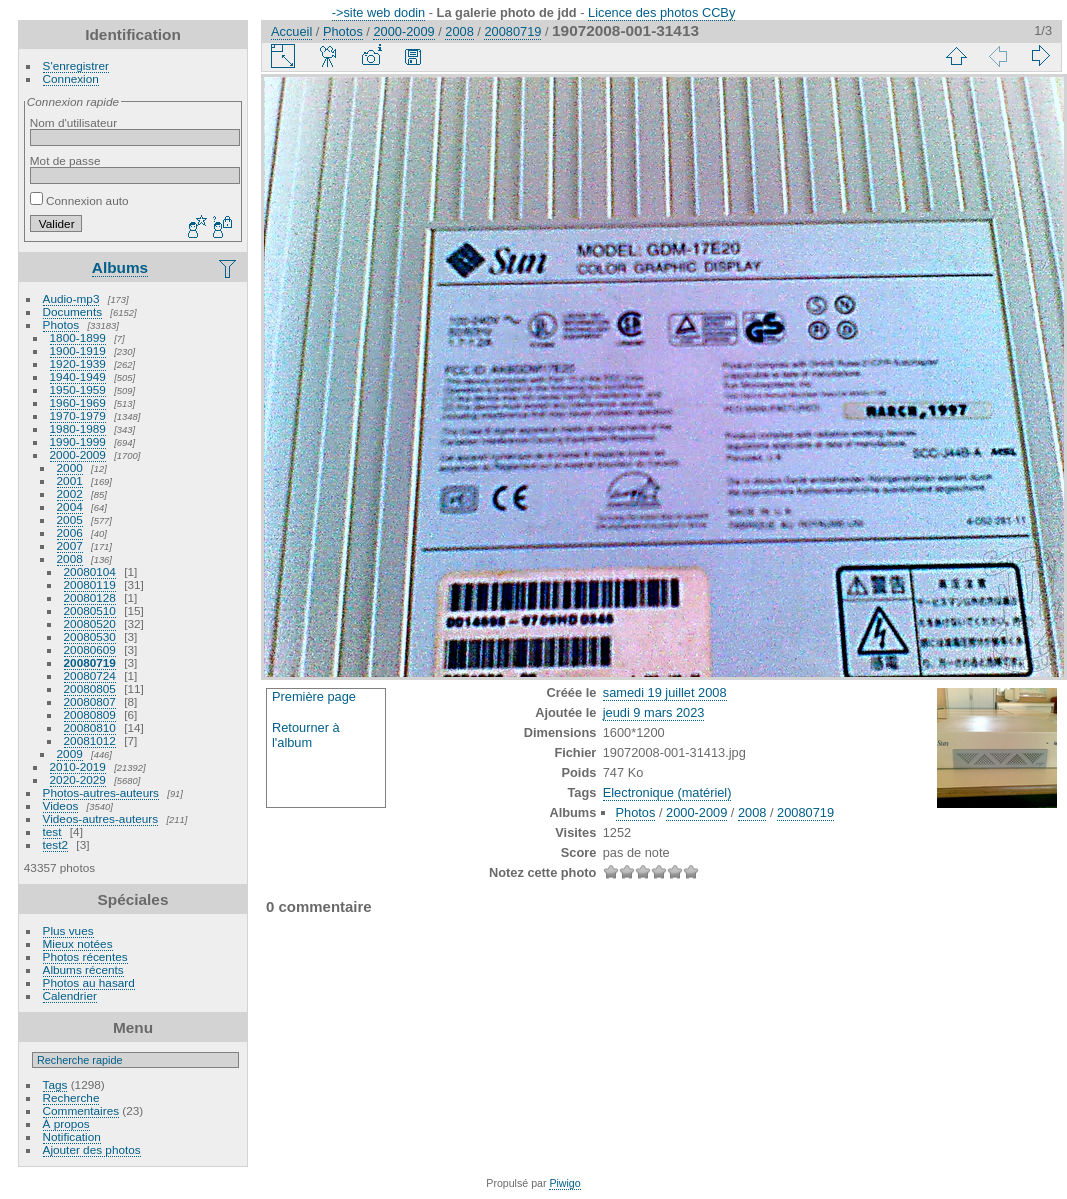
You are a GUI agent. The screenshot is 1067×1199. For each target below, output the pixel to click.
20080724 (90, 675)
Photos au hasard (89, 982)
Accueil (291, 31)
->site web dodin (379, 12)
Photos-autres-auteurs (101, 792)
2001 (70, 480)
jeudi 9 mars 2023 (654, 712)
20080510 (90, 610)
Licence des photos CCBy (661, 12)
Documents (73, 311)
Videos (61, 805)
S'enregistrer (76, 65)
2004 (70, 506)
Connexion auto (79, 200)
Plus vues (68, 930)
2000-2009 (78, 454)
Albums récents (83, 969)
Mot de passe (65, 160)
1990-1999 (78, 441)
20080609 (90, 649)
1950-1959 (78, 389)
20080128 (90, 597)
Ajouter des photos (92, 1149)
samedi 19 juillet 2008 (665, 692)
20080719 (90, 662)
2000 (70, 467)
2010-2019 (78, 766)
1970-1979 (78, 415)
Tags (55, 1084)
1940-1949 (78, 376)
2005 (70, 519)
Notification (72, 1136)
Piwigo (564, 1183)
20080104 (90, 571)
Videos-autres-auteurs (101, 818)
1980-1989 (78, 428)
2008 (70, 558)
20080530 (90, 636)
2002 (70, 493)
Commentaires (81, 1110)
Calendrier (70, 995)
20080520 (90, 623)
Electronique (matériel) (667, 792)
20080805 (90, 688)
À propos (66, 1123)
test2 (56, 844)
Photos (61, 324)
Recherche (71, 1097)
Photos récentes (85, 956)
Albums (120, 267)
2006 (70, 532)
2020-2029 (78, 779)
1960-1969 (78, 402)
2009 (70, 753)
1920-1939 (78, 363)
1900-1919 (78, 350)
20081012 (90, 740)
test (52, 831)
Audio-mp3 (71, 298)
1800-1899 (78, 337)
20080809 (90, 714)
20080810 (90, 727)
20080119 (90, 584)
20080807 (90, 701)
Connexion (71, 78)
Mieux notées (78, 943)
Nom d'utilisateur (73, 122)
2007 (70, 545)
